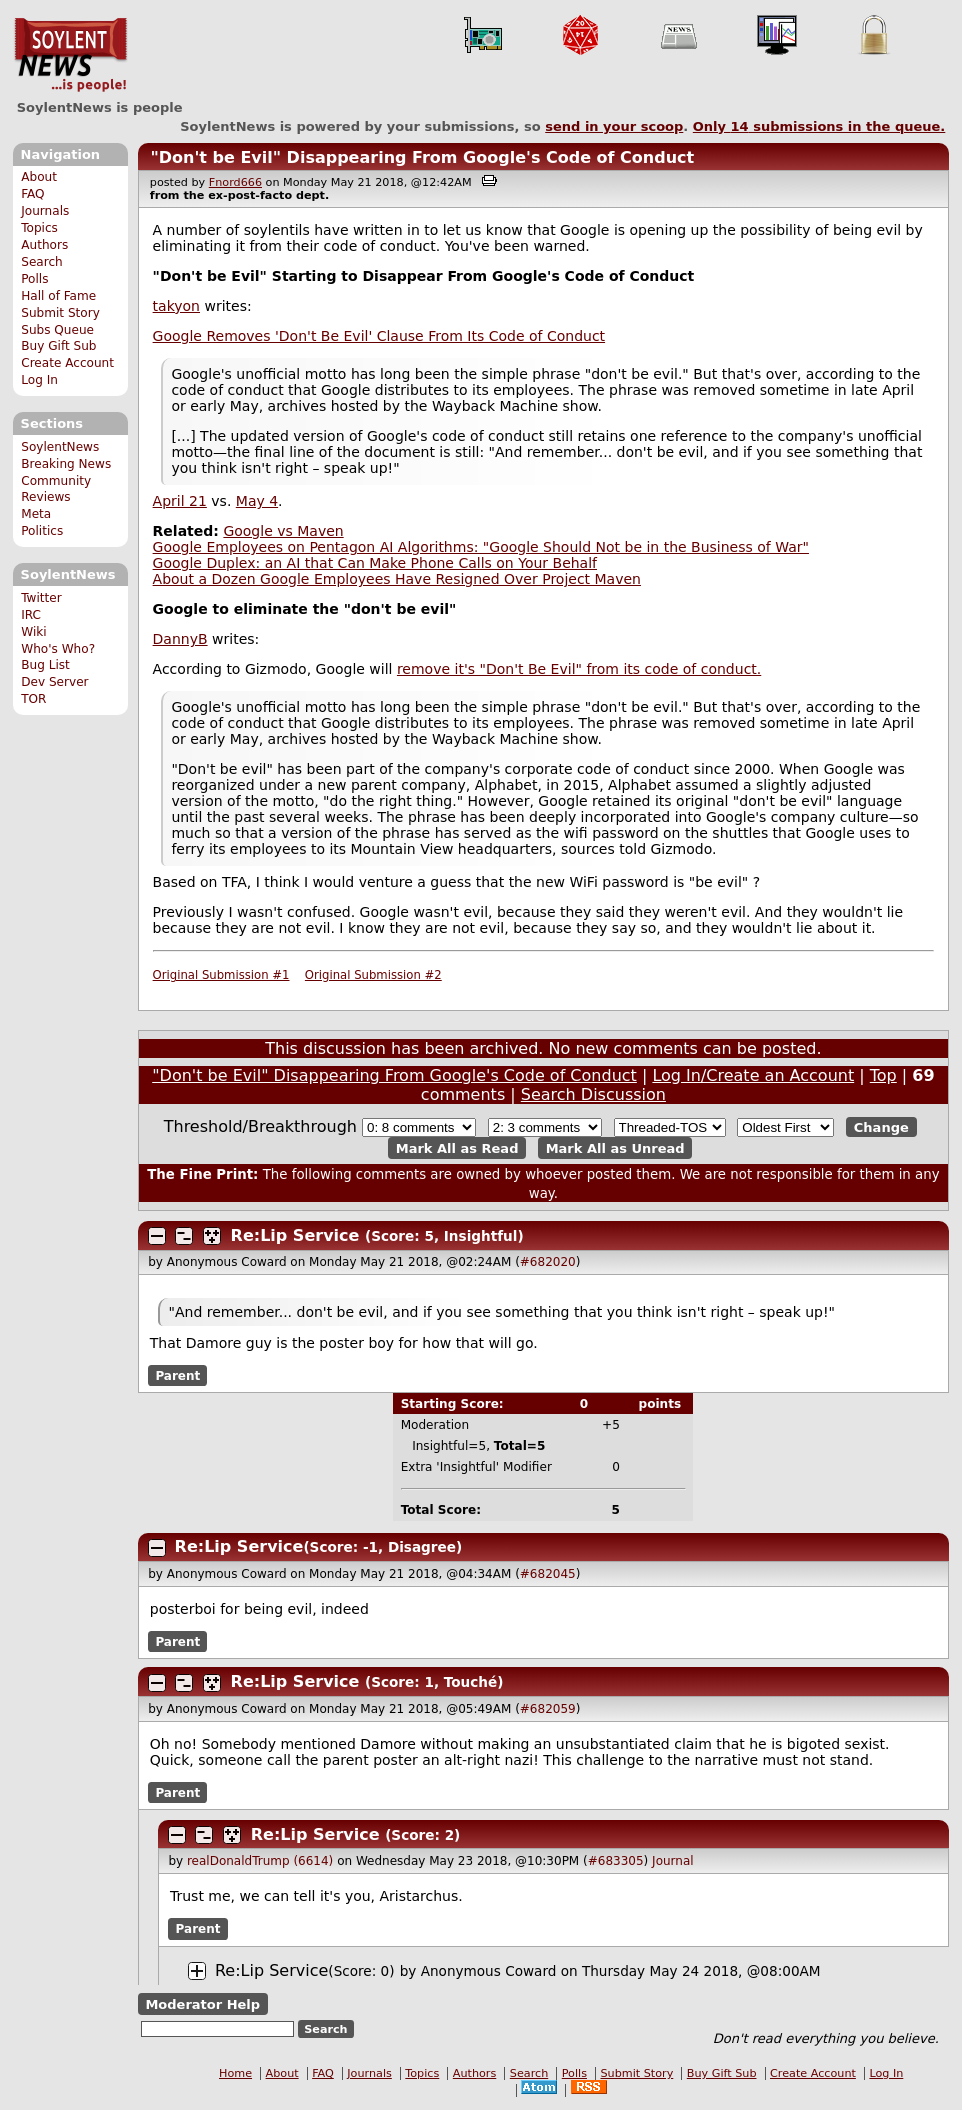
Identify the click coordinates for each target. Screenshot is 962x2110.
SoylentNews (70, 55)
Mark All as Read (457, 1147)
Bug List (45, 665)
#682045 (548, 1574)
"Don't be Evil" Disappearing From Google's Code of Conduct (422, 157)
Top (883, 1075)
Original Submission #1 (221, 975)
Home (235, 2073)
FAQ (32, 194)
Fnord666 (235, 182)
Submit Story (60, 313)
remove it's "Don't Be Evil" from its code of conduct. (579, 669)
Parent (177, 1376)
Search (42, 262)
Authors (44, 245)
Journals (45, 211)
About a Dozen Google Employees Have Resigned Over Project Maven (397, 579)
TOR (33, 699)
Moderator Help (202, 2004)
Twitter (41, 598)
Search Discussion (593, 1094)
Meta (36, 514)
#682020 (548, 1262)
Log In (39, 380)
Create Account (67, 363)
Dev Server (54, 682)
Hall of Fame (58, 296)
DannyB (180, 639)
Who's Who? (58, 649)
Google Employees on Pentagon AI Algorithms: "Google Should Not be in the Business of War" (481, 547)
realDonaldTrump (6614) (260, 1861)
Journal (673, 1861)
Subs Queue (57, 330)
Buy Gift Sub (58, 346)
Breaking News (66, 464)
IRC (31, 615)
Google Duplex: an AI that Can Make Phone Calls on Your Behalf (375, 563)
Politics (42, 531)
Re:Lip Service (295, 1235)
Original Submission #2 (373, 975)
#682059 (548, 1709)
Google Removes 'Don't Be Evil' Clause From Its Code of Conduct (379, 336)
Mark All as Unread (615, 1147)
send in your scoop (614, 126)
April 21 (180, 501)
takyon (176, 306)
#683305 (616, 1861)
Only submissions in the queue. (819, 126)
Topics (39, 228)
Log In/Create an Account (753, 1075)
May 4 (257, 501)
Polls (34, 279)
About (39, 177)
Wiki (33, 632)
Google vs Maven (283, 531)
